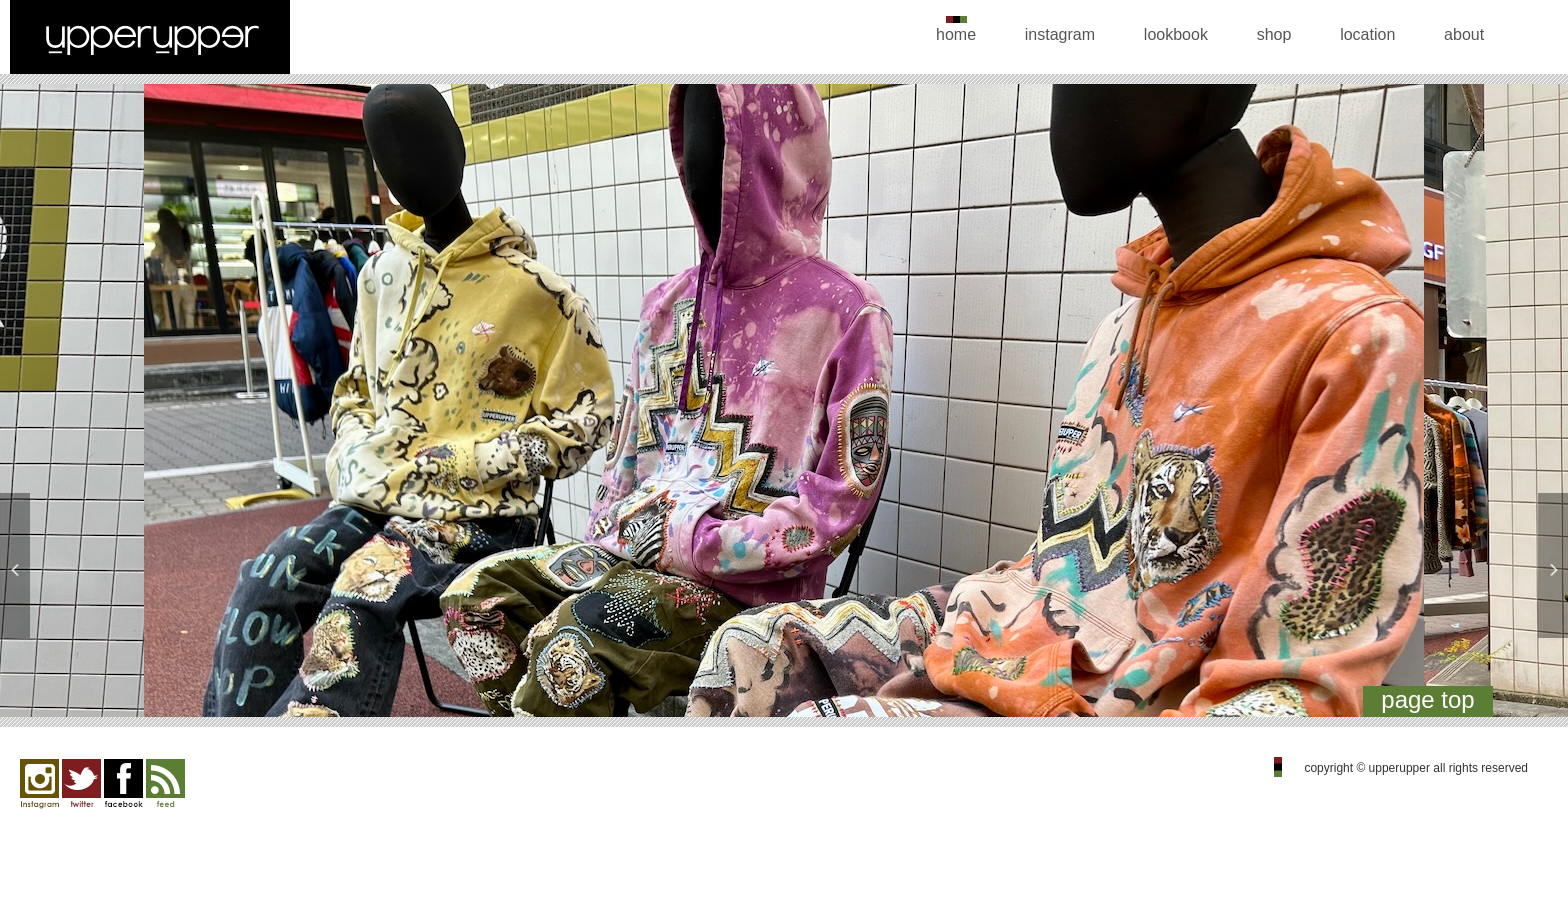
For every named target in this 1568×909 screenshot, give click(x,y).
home (956, 34)
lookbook (1176, 34)
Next (1529, 405)
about (1464, 34)
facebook (123, 784)
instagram (1060, 34)
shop (1274, 34)
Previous (38, 405)
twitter (81, 784)
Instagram (39, 784)
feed (165, 784)
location (1367, 34)
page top (1427, 699)
